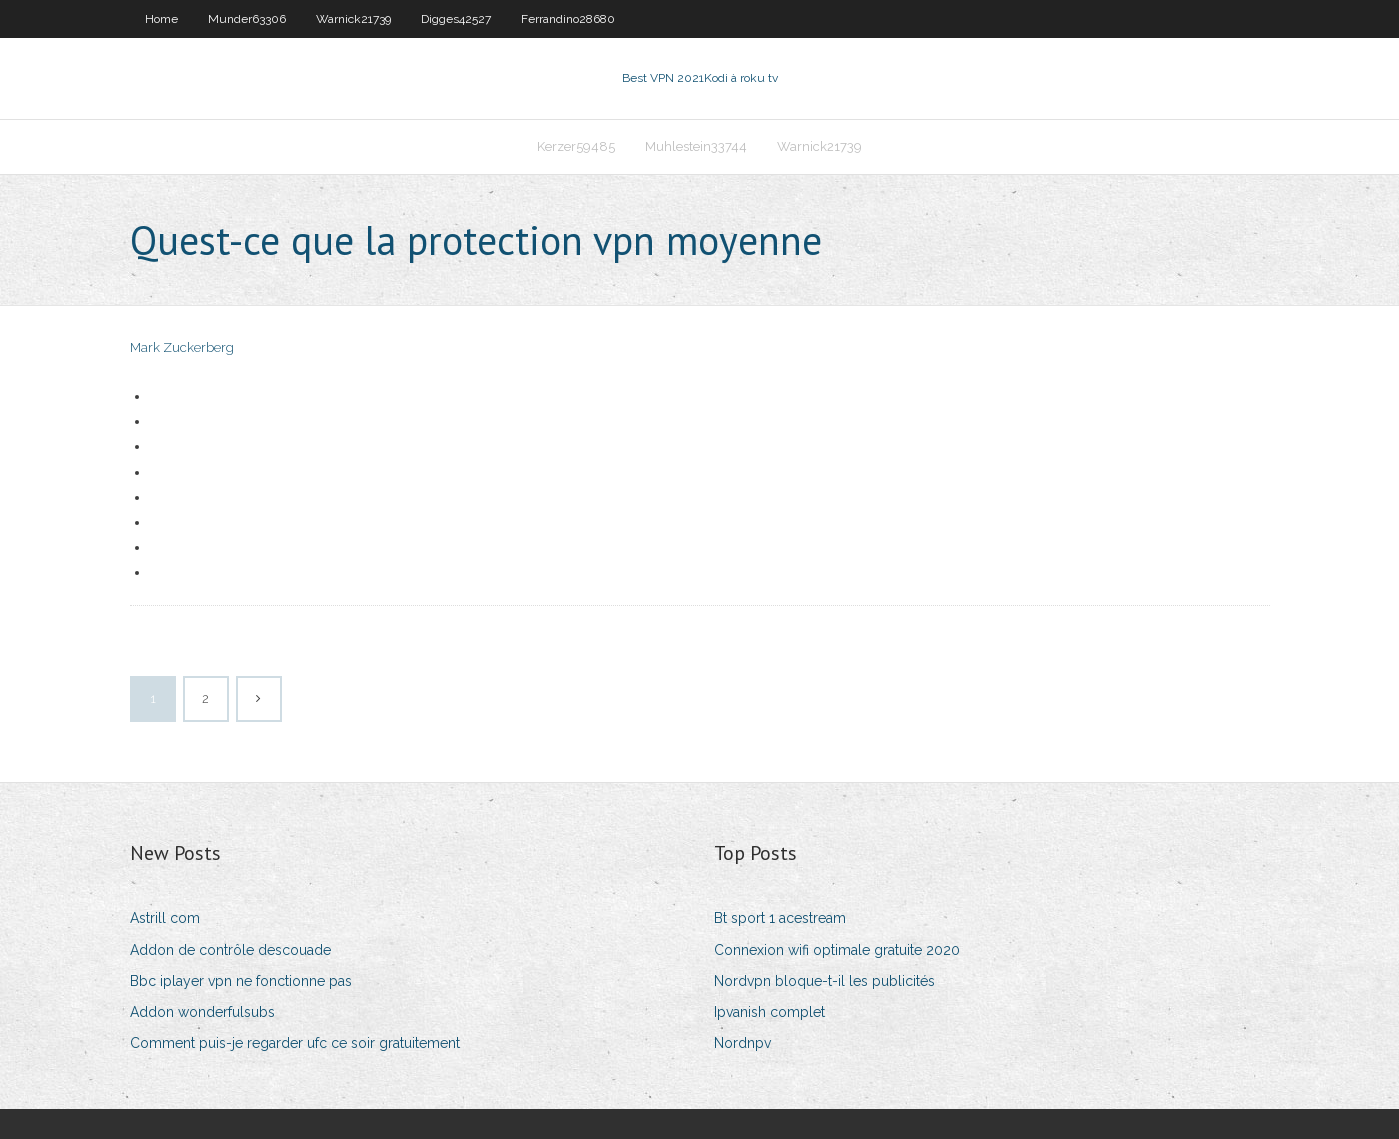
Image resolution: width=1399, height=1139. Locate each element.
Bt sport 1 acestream (780, 918)
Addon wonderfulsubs (202, 1012)
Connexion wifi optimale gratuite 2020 (837, 950)
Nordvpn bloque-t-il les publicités (824, 981)
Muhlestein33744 (696, 146)
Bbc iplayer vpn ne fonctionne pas (241, 981)
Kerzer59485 (576, 146)
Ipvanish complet (769, 1012)
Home (161, 19)
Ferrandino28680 (568, 19)
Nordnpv (742, 1043)
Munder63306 (247, 19)
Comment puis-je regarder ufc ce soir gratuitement (295, 1043)
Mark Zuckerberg (182, 347)
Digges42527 (456, 19)
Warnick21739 (353, 19)
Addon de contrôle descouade (230, 950)
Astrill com (165, 918)
